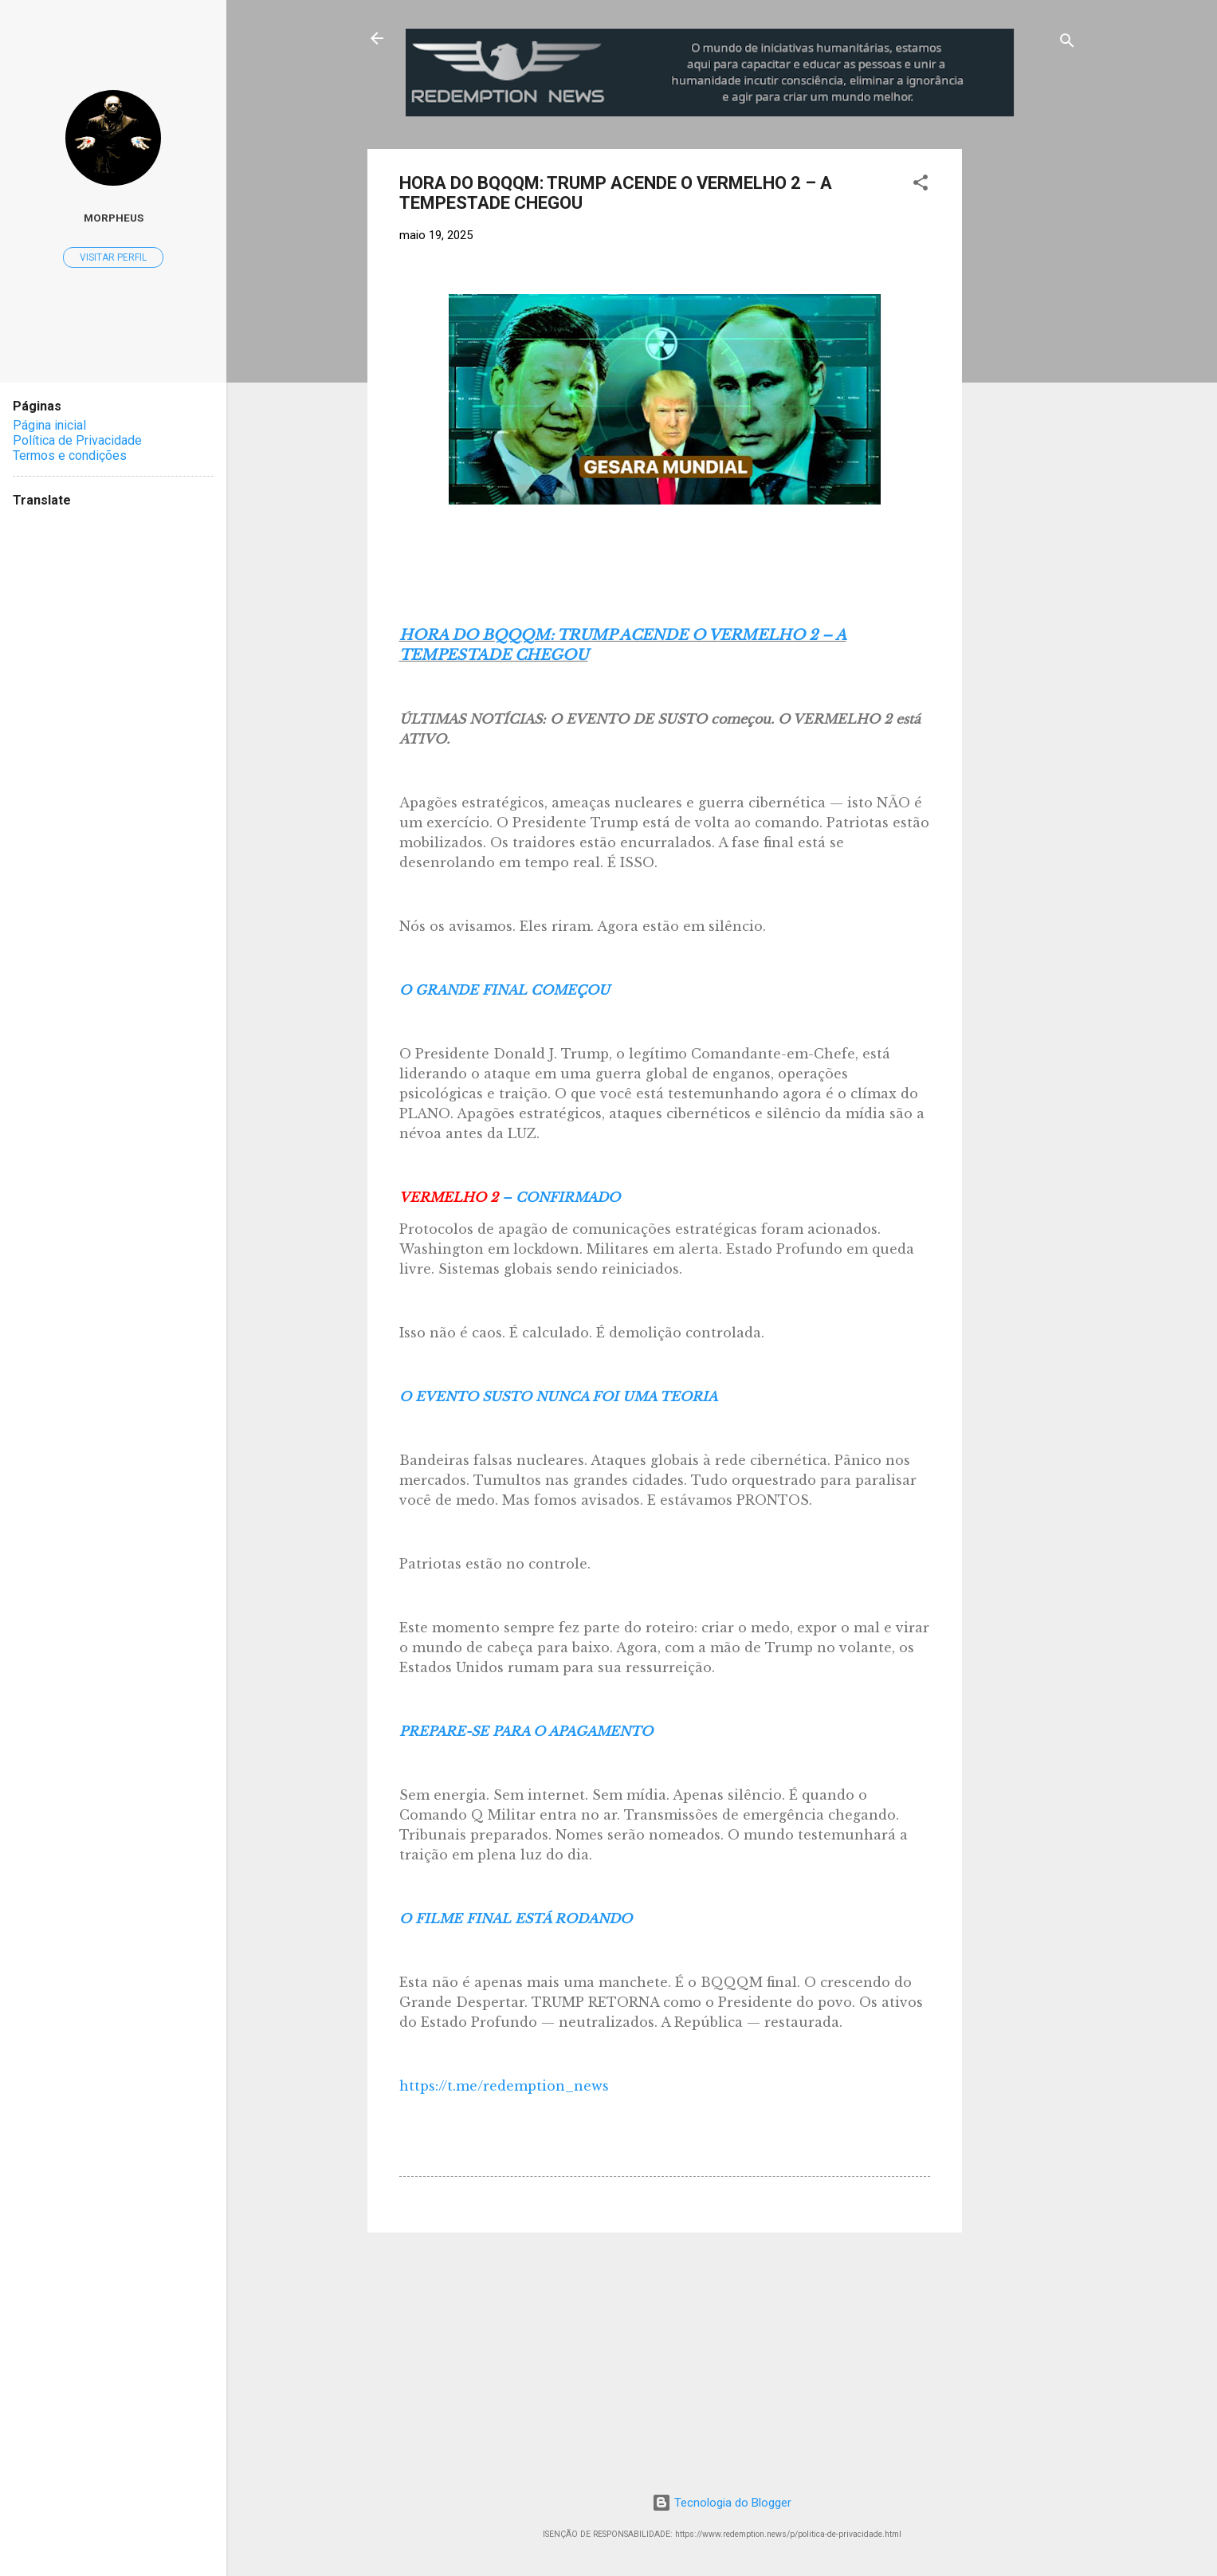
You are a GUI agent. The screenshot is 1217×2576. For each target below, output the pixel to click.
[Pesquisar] (1067, 43)
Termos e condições (70, 455)
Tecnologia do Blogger (721, 2503)
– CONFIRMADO (509, 1197)
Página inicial (49, 425)
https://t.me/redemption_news (504, 2086)
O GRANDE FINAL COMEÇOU (504, 990)
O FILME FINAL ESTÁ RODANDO (515, 1918)
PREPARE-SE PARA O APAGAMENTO (526, 1731)
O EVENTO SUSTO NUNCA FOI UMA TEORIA (558, 1396)
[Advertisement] (1094, 248)
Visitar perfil (113, 257)
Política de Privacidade (77, 440)
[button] (920, 185)
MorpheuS (113, 217)
